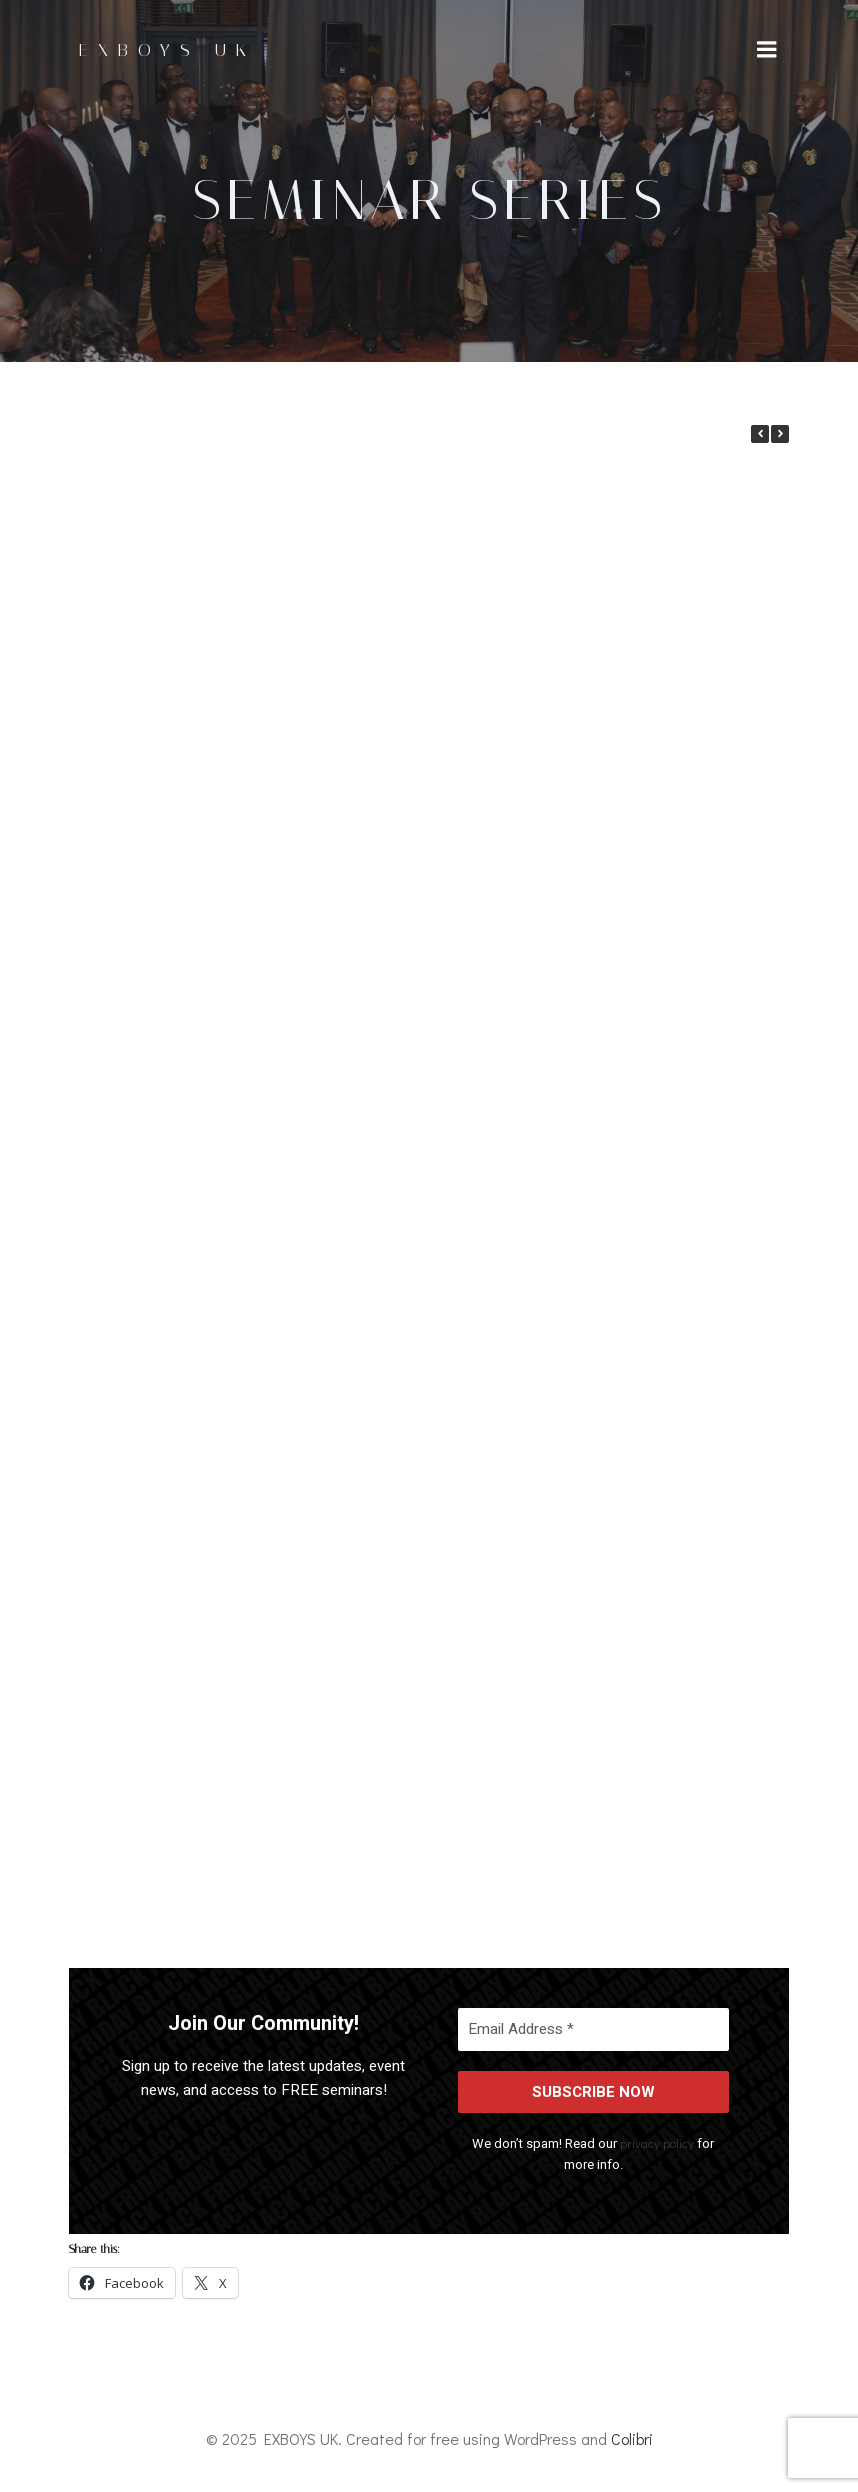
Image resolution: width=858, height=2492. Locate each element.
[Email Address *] (593, 2029)
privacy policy (658, 2142)
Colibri (632, 2438)
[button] (780, 434)
